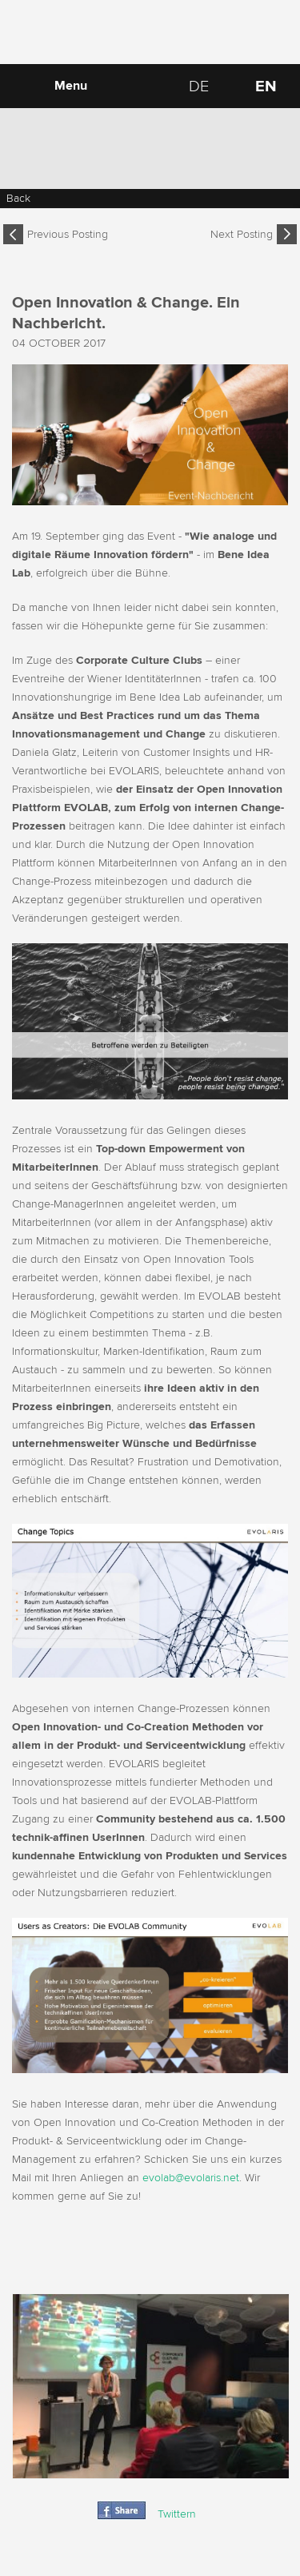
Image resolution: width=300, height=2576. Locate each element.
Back (18, 198)
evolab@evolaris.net (190, 2177)
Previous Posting (67, 234)
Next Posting (241, 234)
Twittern (177, 2514)
